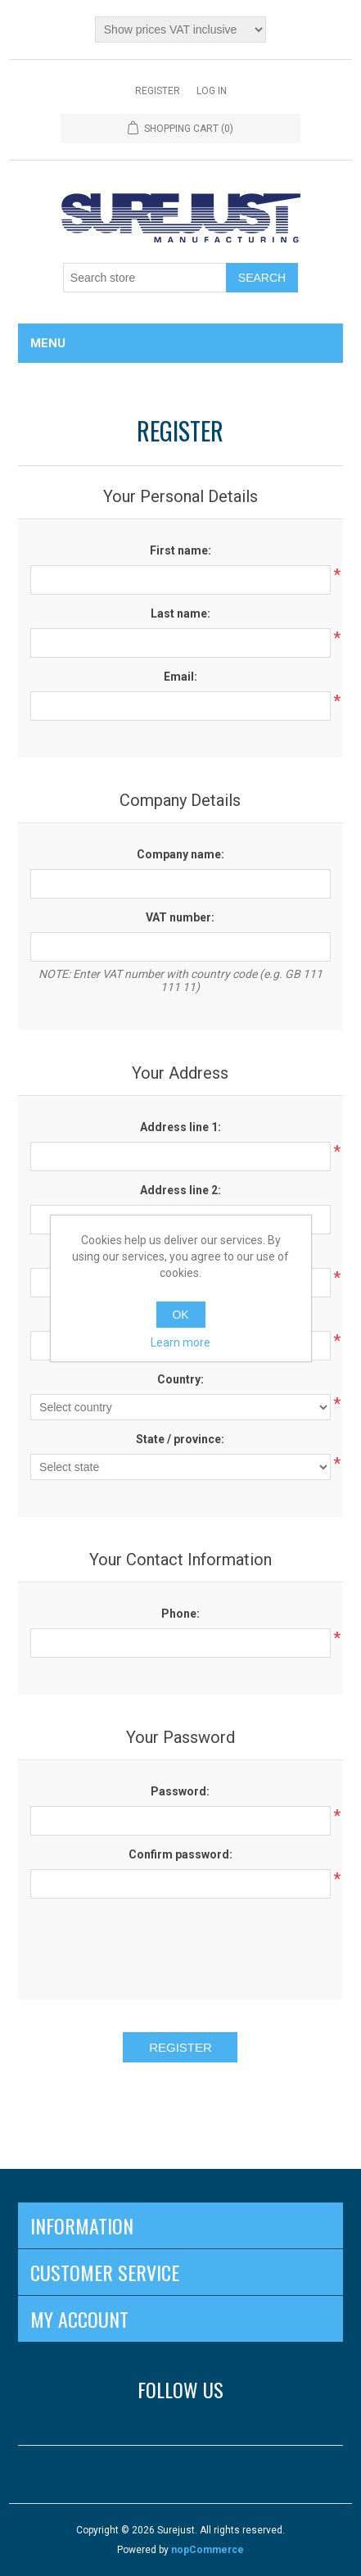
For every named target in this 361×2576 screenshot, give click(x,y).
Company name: (180, 854)
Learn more (180, 1342)
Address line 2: (180, 1190)
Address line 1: (180, 1127)
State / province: (180, 1439)
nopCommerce (207, 2550)
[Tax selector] (180, 29)
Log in (211, 91)
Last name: (180, 613)
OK (180, 1314)
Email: (180, 676)
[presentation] (180, 1943)
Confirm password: (180, 1854)
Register (157, 91)
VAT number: (180, 917)
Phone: (180, 1613)
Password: (180, 1791)
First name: (180, 550)
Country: (180, 1379)
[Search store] (145, 277)
